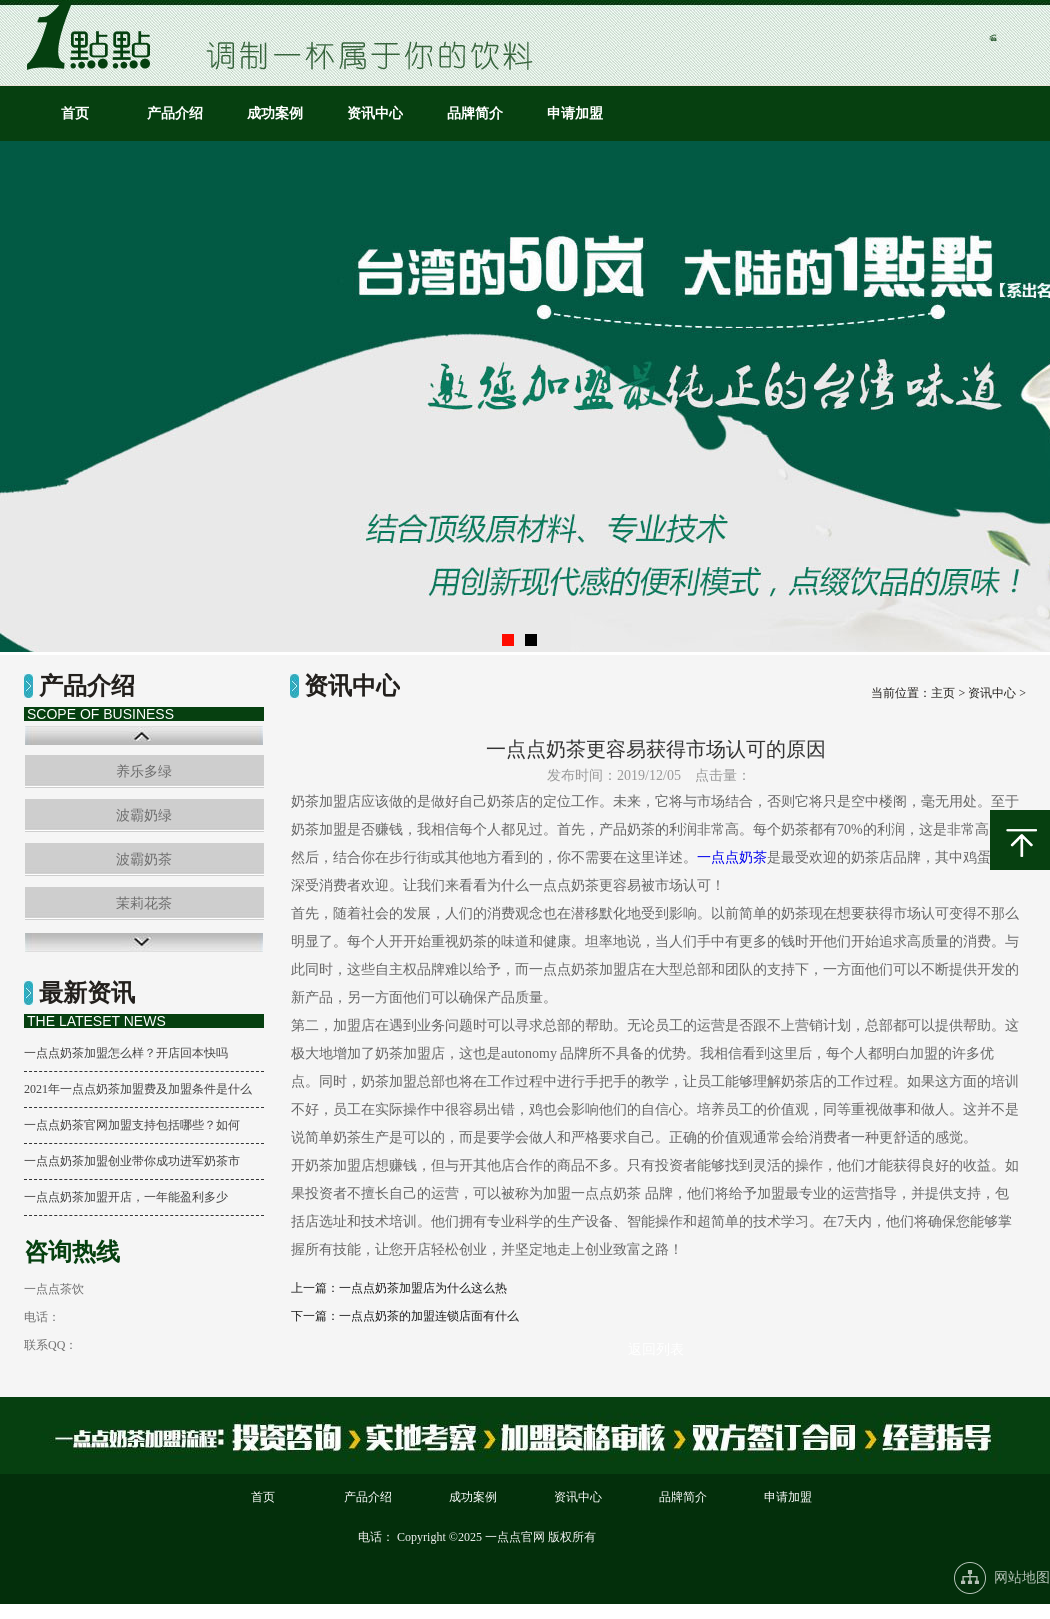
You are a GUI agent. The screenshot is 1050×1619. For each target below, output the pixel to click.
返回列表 (656, 1349)
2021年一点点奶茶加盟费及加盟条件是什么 (138, 1089)
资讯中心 (375, 113)
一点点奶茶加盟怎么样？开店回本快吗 (126, 1053)
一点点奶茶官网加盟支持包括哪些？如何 (132, 1125)
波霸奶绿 (144, 815)
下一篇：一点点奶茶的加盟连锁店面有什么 (405, 1316)
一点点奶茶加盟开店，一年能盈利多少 (126, 1197)
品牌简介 (475, 113)
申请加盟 (575, 113)
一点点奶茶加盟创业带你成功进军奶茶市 (132, 1161)
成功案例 (275, 113)
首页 (75, 113)
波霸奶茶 (144, 859)
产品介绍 (175, 113)
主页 (943, 693)
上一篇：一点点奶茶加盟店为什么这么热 (399, 1288)
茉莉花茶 (144, 903)
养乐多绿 (144, 771)
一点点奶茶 (732, 857)
